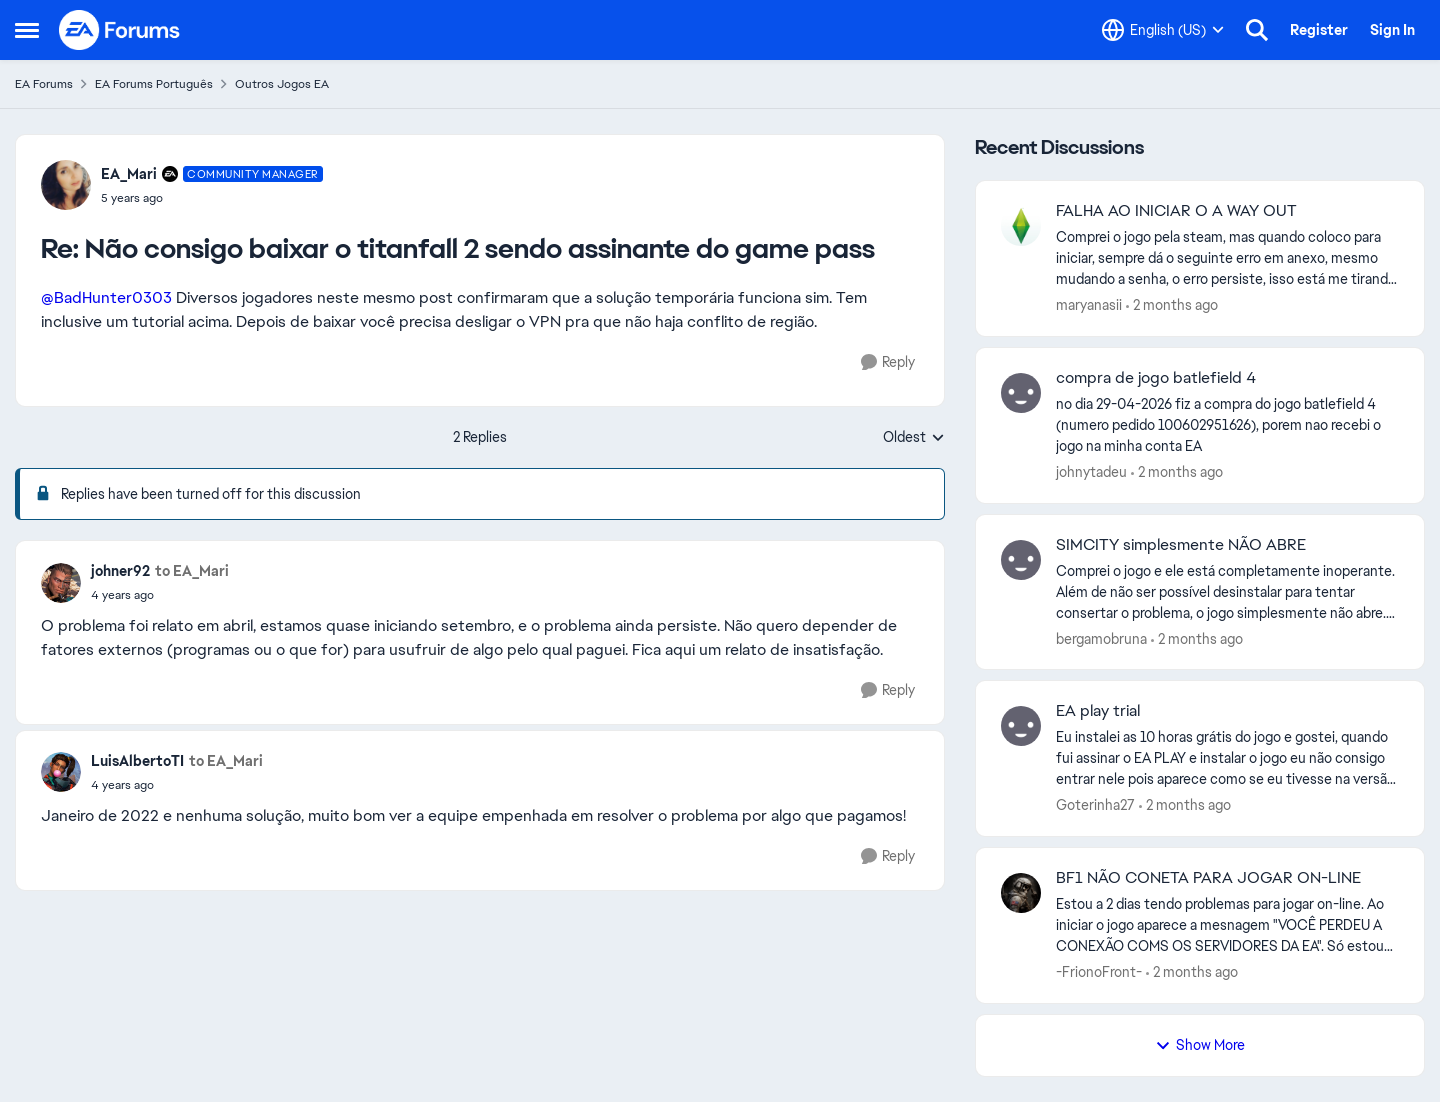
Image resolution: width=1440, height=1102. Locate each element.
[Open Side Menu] (27, 30)
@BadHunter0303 (106, 297)
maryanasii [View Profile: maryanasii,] (1089, 305)
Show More (1200, 1045)
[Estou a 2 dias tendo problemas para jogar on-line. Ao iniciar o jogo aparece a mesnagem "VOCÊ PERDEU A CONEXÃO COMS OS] (1227, 925)
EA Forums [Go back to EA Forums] (44, 84)
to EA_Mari (192, 571)
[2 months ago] (1172, 305)
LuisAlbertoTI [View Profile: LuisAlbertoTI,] (137, 761)
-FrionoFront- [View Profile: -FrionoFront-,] (1099, 972)
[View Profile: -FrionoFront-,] (1021, 893)
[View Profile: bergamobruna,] (1021, 560)
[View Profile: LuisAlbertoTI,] (61, 772)
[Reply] (888, 362)
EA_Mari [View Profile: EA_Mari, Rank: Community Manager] (129, 174)
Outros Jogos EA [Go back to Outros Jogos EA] (282, 84)
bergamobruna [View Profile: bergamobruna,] (1101, 638)
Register (1319, 30)
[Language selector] (1163, 30)
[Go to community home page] (120, 30)
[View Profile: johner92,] (61, 583)
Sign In (1392, 30)
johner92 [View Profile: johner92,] (120, 571)
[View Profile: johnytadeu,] (1021, 393)
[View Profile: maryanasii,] (1021, 226)
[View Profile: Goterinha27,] (1021, 726)
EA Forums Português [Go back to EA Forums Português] (154, 84)
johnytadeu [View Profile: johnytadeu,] (1091, 472)
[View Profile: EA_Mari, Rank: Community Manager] (66, 185)
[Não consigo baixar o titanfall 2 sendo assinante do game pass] (212, 198)
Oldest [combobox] (914, 438)
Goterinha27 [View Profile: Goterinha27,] (1095, 805)
